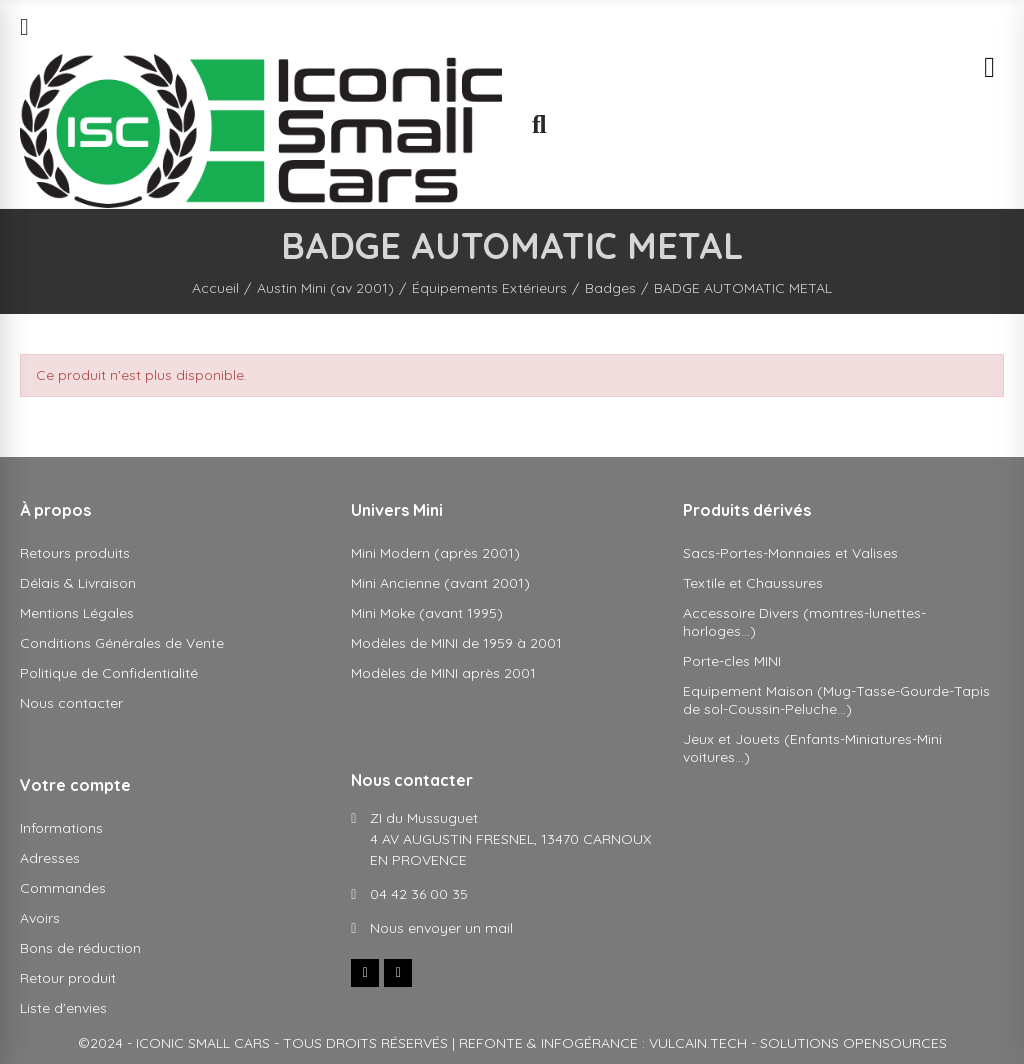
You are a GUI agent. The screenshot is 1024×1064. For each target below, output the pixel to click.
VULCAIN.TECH (698, 1043)
